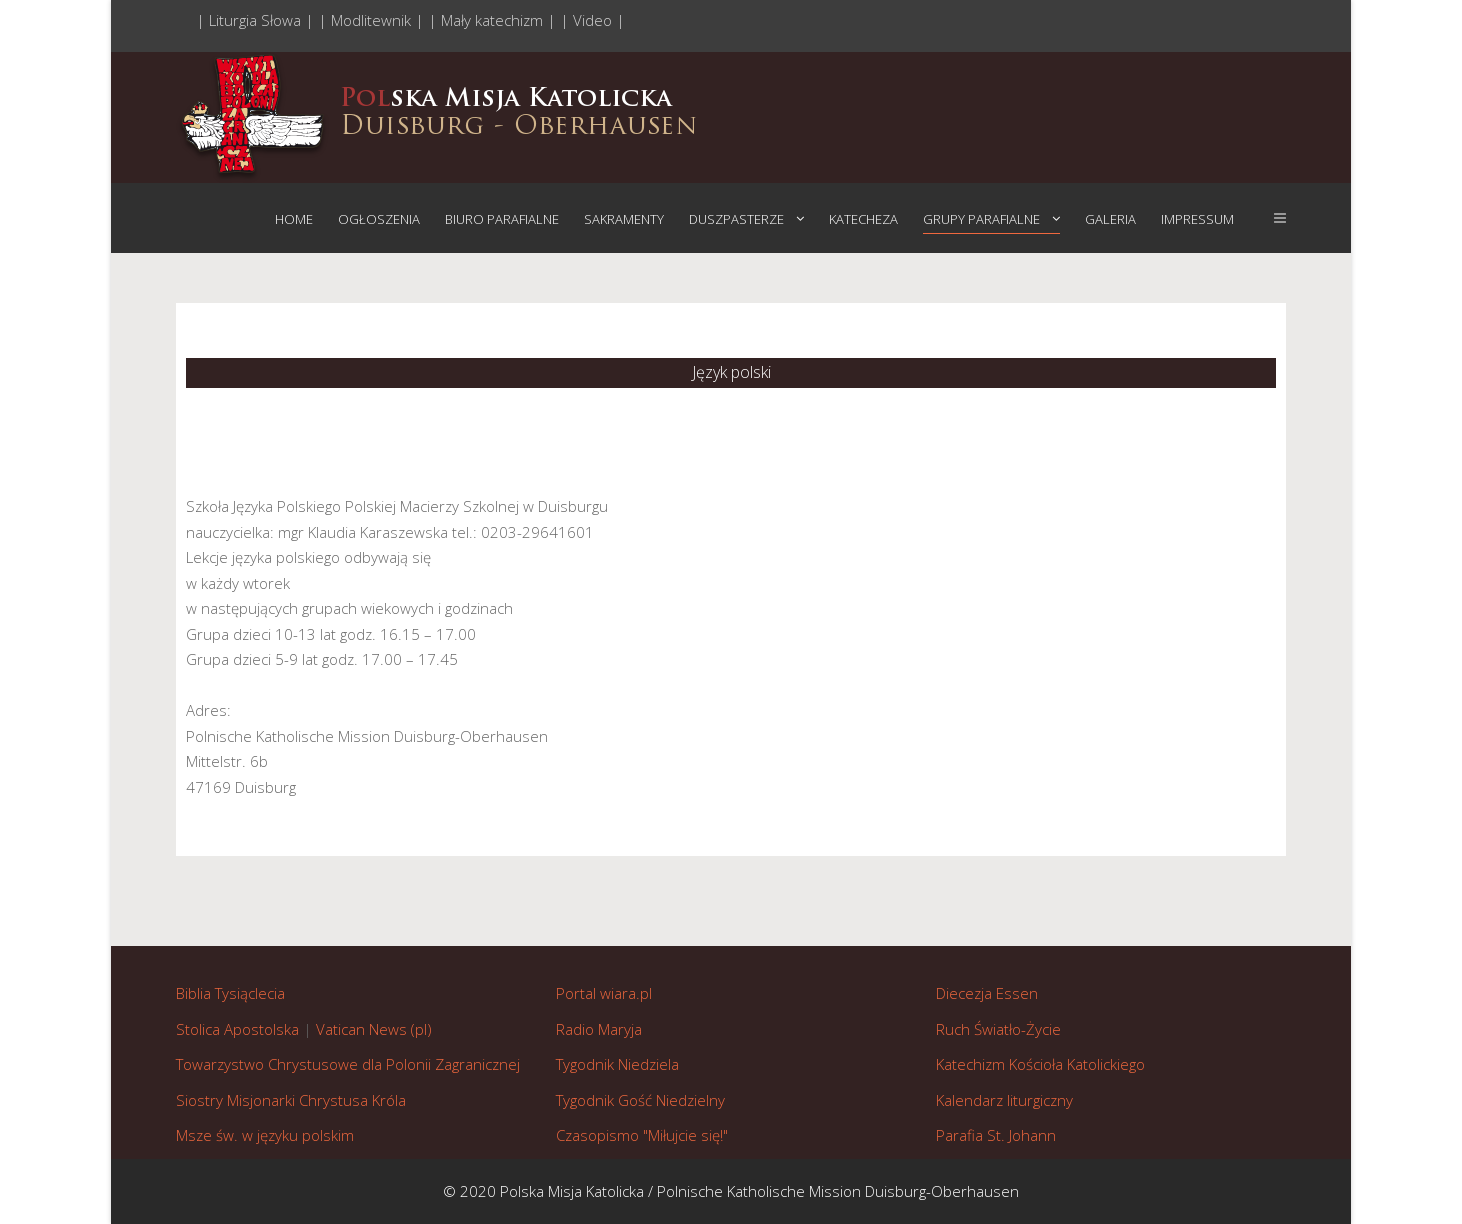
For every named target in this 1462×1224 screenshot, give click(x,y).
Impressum (1197, 219)
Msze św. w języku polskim (265, 1135)
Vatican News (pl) (374, 1029)
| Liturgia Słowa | (257, 20)
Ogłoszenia (379, 219)
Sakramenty (624, 219)
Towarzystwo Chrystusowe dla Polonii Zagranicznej (348, 1064)
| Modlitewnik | (373, 20)
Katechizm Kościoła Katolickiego (1040, 1064)
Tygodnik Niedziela (617, 1064)
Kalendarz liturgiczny (1004, 1100)
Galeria (1110, 219)
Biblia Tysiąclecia (230, 993)
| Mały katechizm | (494, 20)
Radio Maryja (599, 1029)
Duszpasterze (736, 219)
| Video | (592, 20)
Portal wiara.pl (604, 993)
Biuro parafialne (502, 219)
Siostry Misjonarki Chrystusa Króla (291, 1100)
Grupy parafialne (981, 219)
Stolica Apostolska (237, 1029)
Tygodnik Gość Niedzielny (640, 1100)
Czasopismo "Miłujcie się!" (642, 1135)
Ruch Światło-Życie (998, 1029)
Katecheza (863, 219)
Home (294, 219)
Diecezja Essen (987, 993)
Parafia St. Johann (996, 1135)
